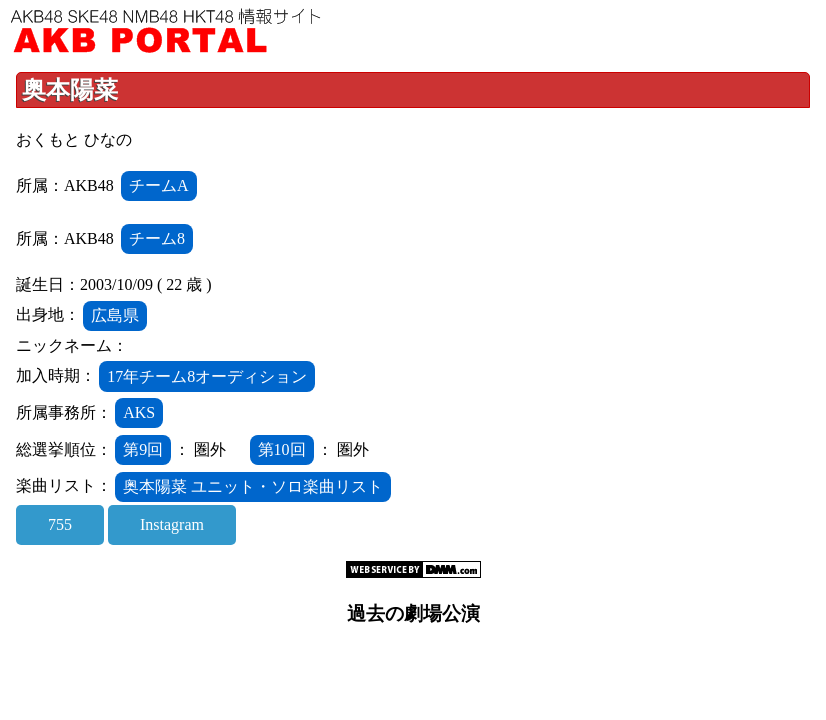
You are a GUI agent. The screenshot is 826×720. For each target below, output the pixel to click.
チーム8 (157, 238)
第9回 (143, 449)
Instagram (172, 524)
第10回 (282, 449)
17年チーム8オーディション (207, 376)
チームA (159, 185)
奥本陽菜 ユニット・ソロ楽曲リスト (253, 486)
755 (60, 524)
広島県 (115, 315)
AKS (139, 412)
